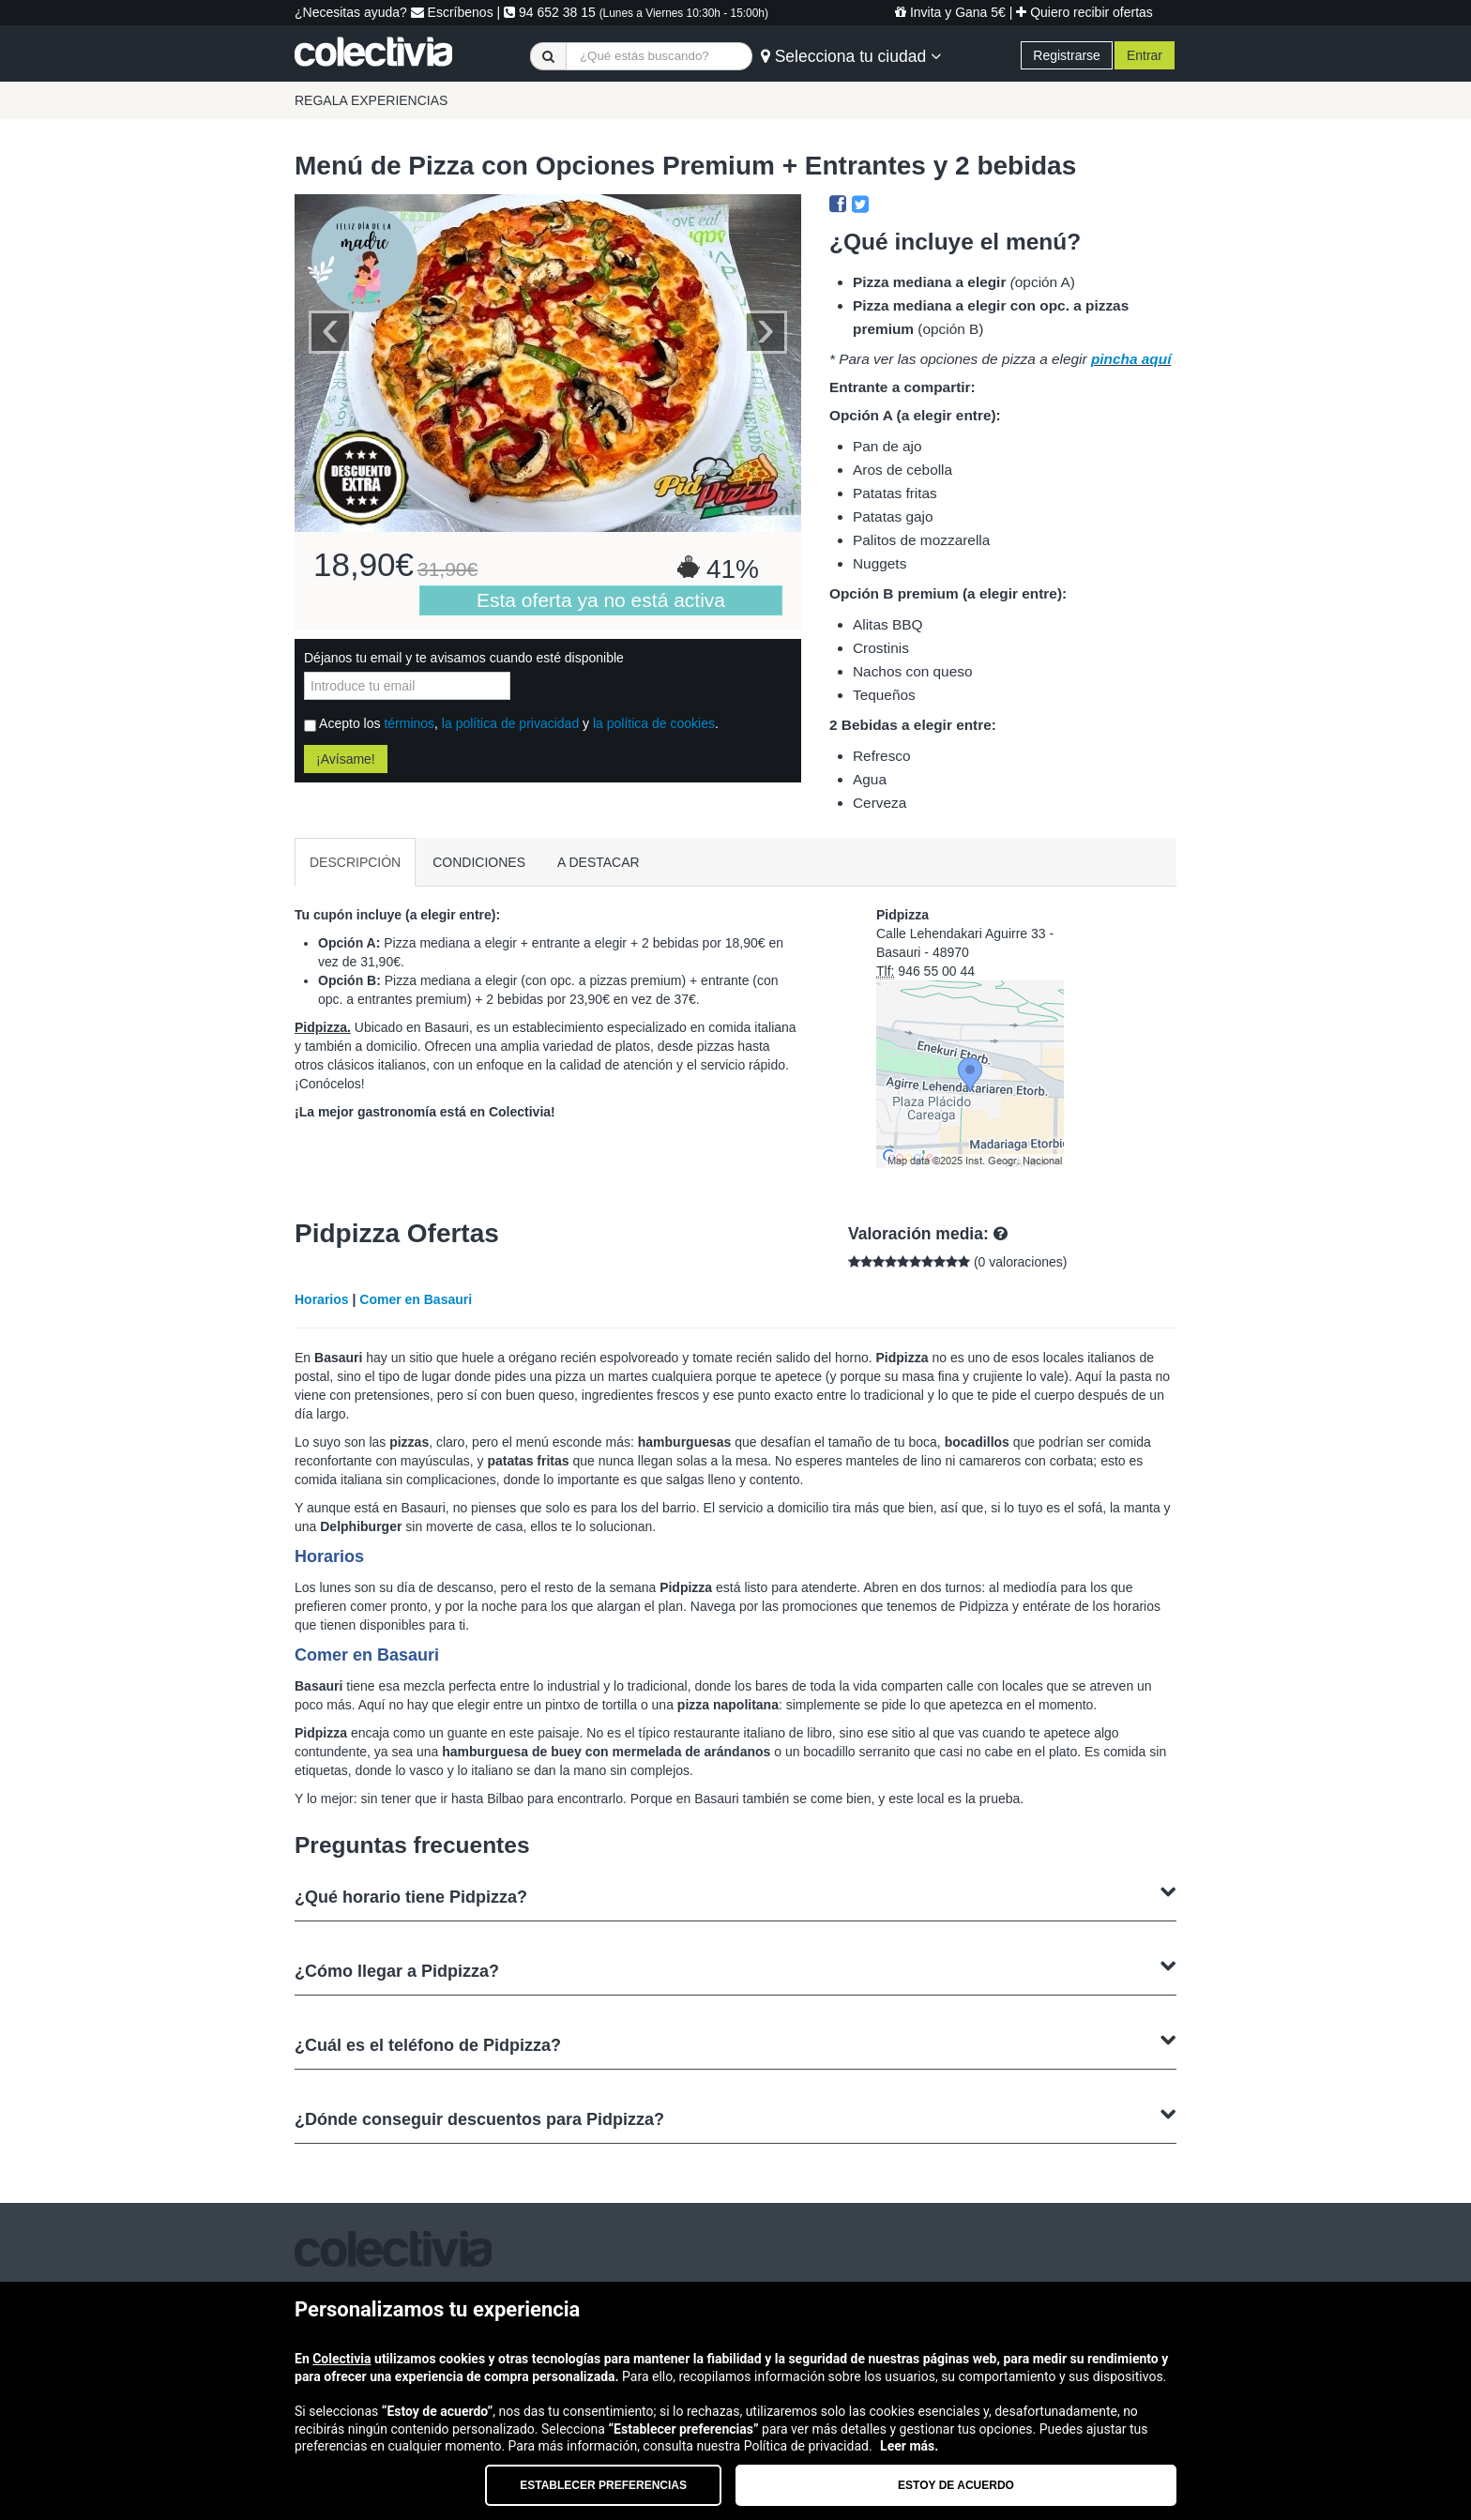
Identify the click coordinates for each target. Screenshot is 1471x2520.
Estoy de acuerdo (956, 2485)
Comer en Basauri (415, 1299)
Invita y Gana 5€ (950, 12)
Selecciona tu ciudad (851, 56)
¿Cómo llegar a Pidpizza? (735, 1969)
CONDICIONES (478, 862)
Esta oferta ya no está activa (601, 600)
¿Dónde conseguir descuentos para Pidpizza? (735, 2117)
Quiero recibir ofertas (1084, 12)
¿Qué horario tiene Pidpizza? (735, 1894)
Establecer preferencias (603, 2485)
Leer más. (909, 2445)
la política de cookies (654, 723)
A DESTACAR (598, 862)
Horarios (322, 1299)
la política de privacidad (510, 723)
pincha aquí (1131, 359)
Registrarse (1066, 55)
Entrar (1144, 55)
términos (409, 723)
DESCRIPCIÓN (355, 862)
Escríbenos (452, 12)
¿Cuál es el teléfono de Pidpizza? (735, 2043)
